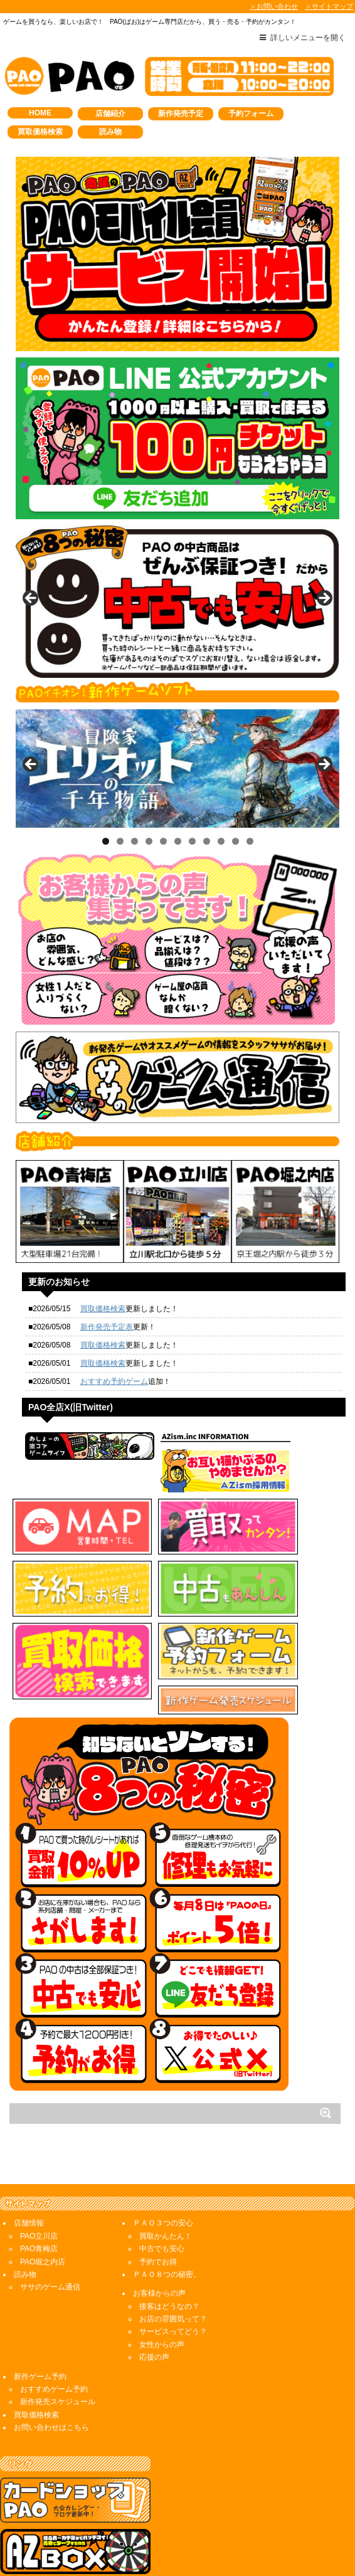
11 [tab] (250, 841)
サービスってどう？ (173, 2283)
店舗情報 (29, 2175)
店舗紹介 (110, 113)
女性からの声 (161, 2297)
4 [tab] (149, 841)
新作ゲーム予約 (40, 2329)
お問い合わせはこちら (51, 2379)
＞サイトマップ (329, 6)
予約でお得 (158, 2214)
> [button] (323, 598)
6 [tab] (177, 841)
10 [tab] (236, 841)
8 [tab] (206, 841)
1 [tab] (105, 841)
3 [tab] (134, 841)
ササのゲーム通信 (50, 2239)
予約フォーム (250, 113)
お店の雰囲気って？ (173, 2271)
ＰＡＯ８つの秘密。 (167, 2226)
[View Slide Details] (177, 601)
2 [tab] (120, 841)
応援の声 (154, 2309)
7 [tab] (192, 841)
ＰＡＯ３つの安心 (163, 2175)
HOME (40, 112)
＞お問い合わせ (274, 6)
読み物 (110, 131)
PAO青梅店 (39, 2201)
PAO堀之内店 (42, 2214)
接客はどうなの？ (169, 2258)
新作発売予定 (180, 113)
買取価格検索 (40, 131)
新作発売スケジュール (57, 2354)
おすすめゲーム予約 (54, 2341)
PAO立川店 (39, 2188)
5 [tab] (163, 841)
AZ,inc (151, 2550)
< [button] (31, 598)
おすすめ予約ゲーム (114, 1381)
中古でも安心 (161, 2201)
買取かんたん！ (165, 2188)
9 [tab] (221, 841)
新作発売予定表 (106, 1326)
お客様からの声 (159, 2245)
